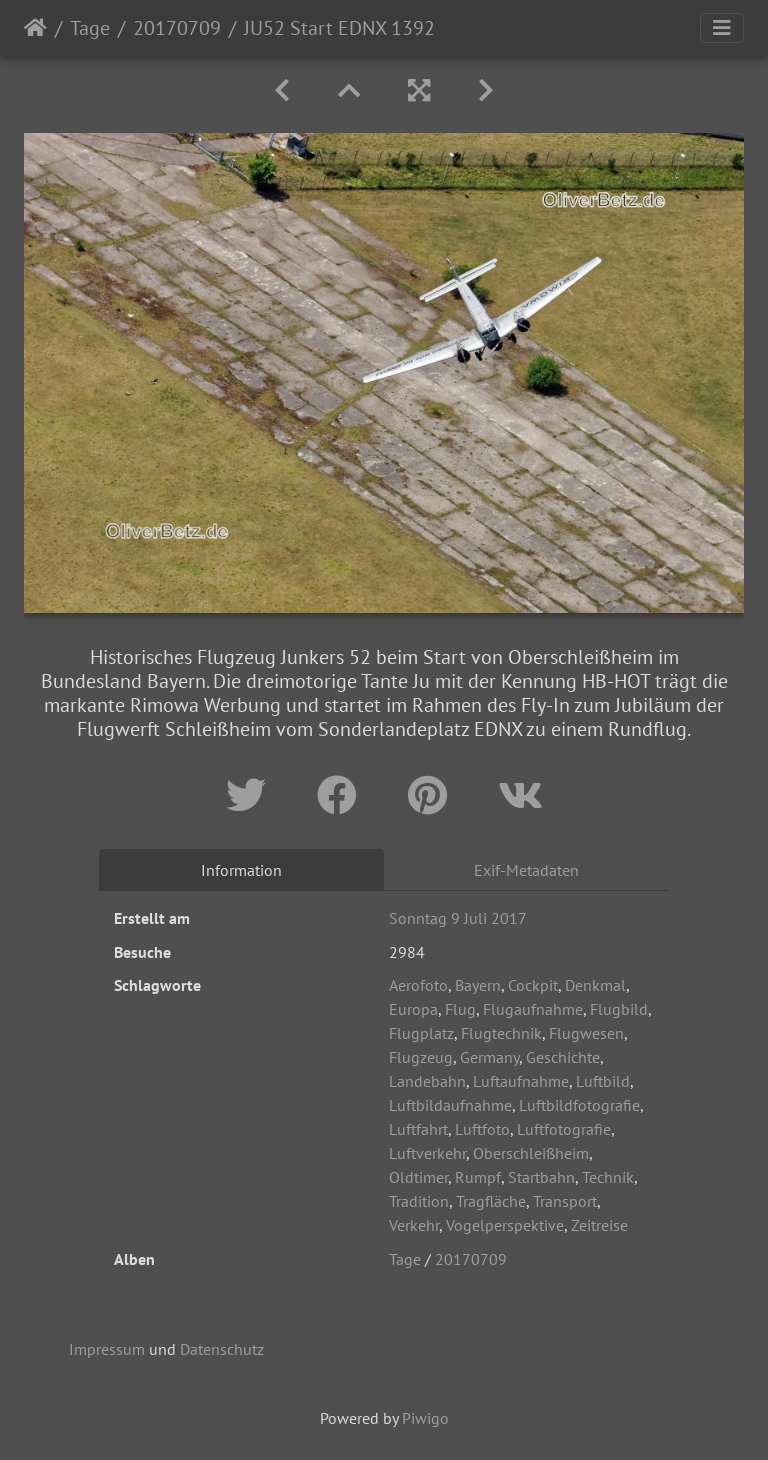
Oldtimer (418, 1177)
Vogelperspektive (505, 1225)
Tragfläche (491, 1201)
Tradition (419, 1201)
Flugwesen (586, 1033)
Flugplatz (421, 1033)
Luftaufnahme (521, 1081)
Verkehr (414, 1225)
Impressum (107, 1349)
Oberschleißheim (531, 1153)
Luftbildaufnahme (450, 1105)
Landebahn (427, 1081)
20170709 (177, 28)
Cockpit (533, 985)
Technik (608, 1177)
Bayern (478, 985)
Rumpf (478, 1177)
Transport (565, 1201)
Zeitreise (599, 1225)
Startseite (35, 28)
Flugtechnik (501, 1033)
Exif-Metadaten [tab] (526, 870)
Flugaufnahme (533, 1009)
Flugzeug (421, 1057)
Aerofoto (418, 985)
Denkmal (595, 985)
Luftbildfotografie (579, 1105)
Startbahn (541, 1177)
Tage (90, 28)
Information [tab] (241, 870)
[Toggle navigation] (722, 28)
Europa (413, 1009)
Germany (489, 1057)
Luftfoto (482, 1129)
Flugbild (619, 1009)
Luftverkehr (427, 1153)
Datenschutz (222, 1349)
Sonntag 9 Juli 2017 (458, 918)
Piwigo (425, 1418)
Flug (460, 1009)
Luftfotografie (564, 1129)
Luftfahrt (418, 1129)
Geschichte (563, 1057)
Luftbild (603, 1081)
